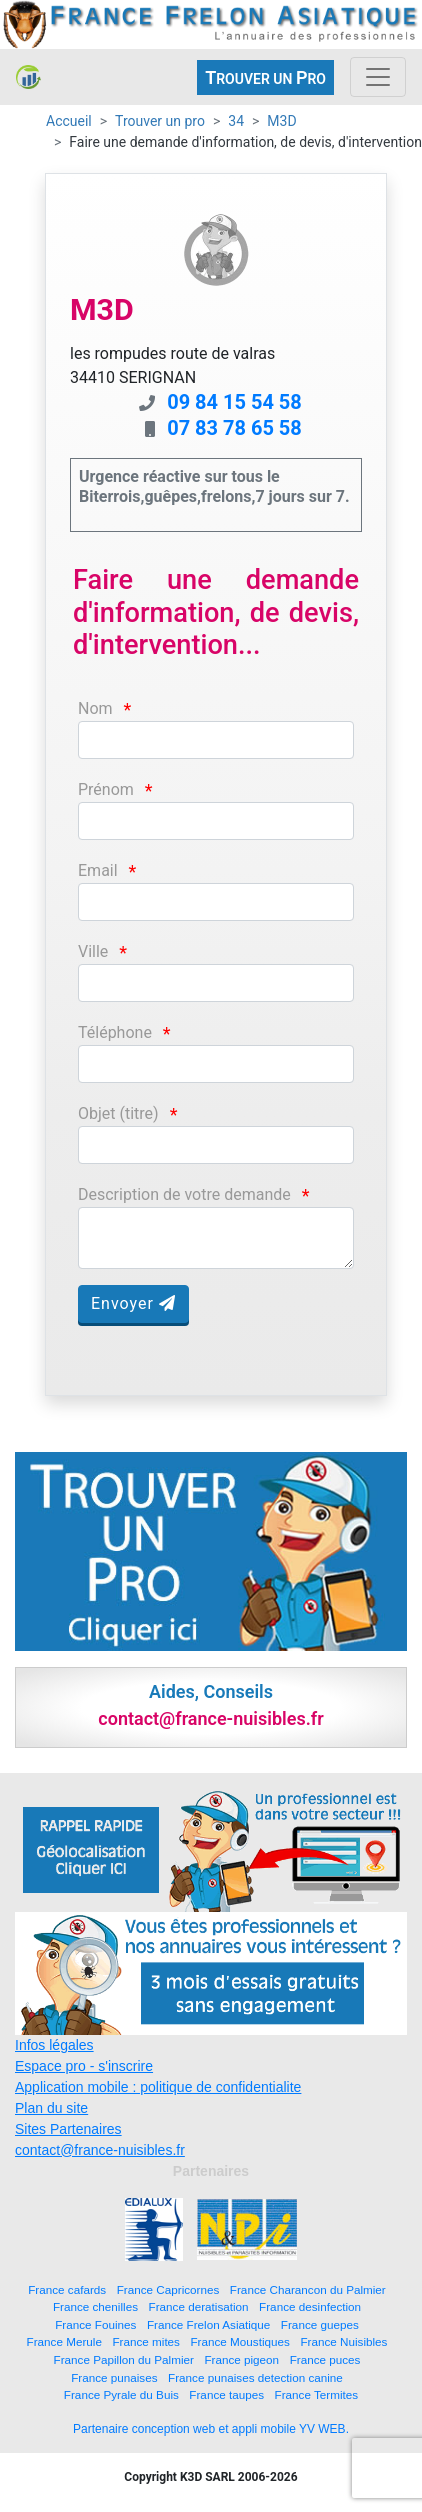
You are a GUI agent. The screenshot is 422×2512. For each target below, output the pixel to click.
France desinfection (310, 2306)
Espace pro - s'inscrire (84, 2066)
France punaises (114, 2377)
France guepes (320, 2324)
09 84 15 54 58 (234, 402)
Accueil (69, 121)
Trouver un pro (160, 121)
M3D (281, 121)
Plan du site (51, 2108)
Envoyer (133, 1303)
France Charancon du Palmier (308, 2289)
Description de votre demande (184, 1194)
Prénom (106, 789)
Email (98, 870)
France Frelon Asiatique (208, 2324)
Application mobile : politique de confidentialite (158, 2087)
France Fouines (95, 2324)
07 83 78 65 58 (234, 428)
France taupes (226, 2394)
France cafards (67, 2289)
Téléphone (115, 1032)
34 (236, 121)
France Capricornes (168, 2289)
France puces (325, 2359)
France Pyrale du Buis (121, 2394)
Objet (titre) (118, 1113)
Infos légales (54, 2045)
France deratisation (199, 2306)
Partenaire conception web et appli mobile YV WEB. (211, 2429)
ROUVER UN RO (265, 77)
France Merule (64, 2341)
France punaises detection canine (255, 2377)
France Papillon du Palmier (124, 2359)
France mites (146, 2341)
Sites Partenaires (68, 2129)
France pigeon (241, 2359)
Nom (95, 708)
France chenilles (95, 2306)
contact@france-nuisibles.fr (100, 2150)
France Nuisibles (343, 2341)
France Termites (317, 2394)
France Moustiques (239, 2341)
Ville (93, 951)
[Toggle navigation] (378, 77)
